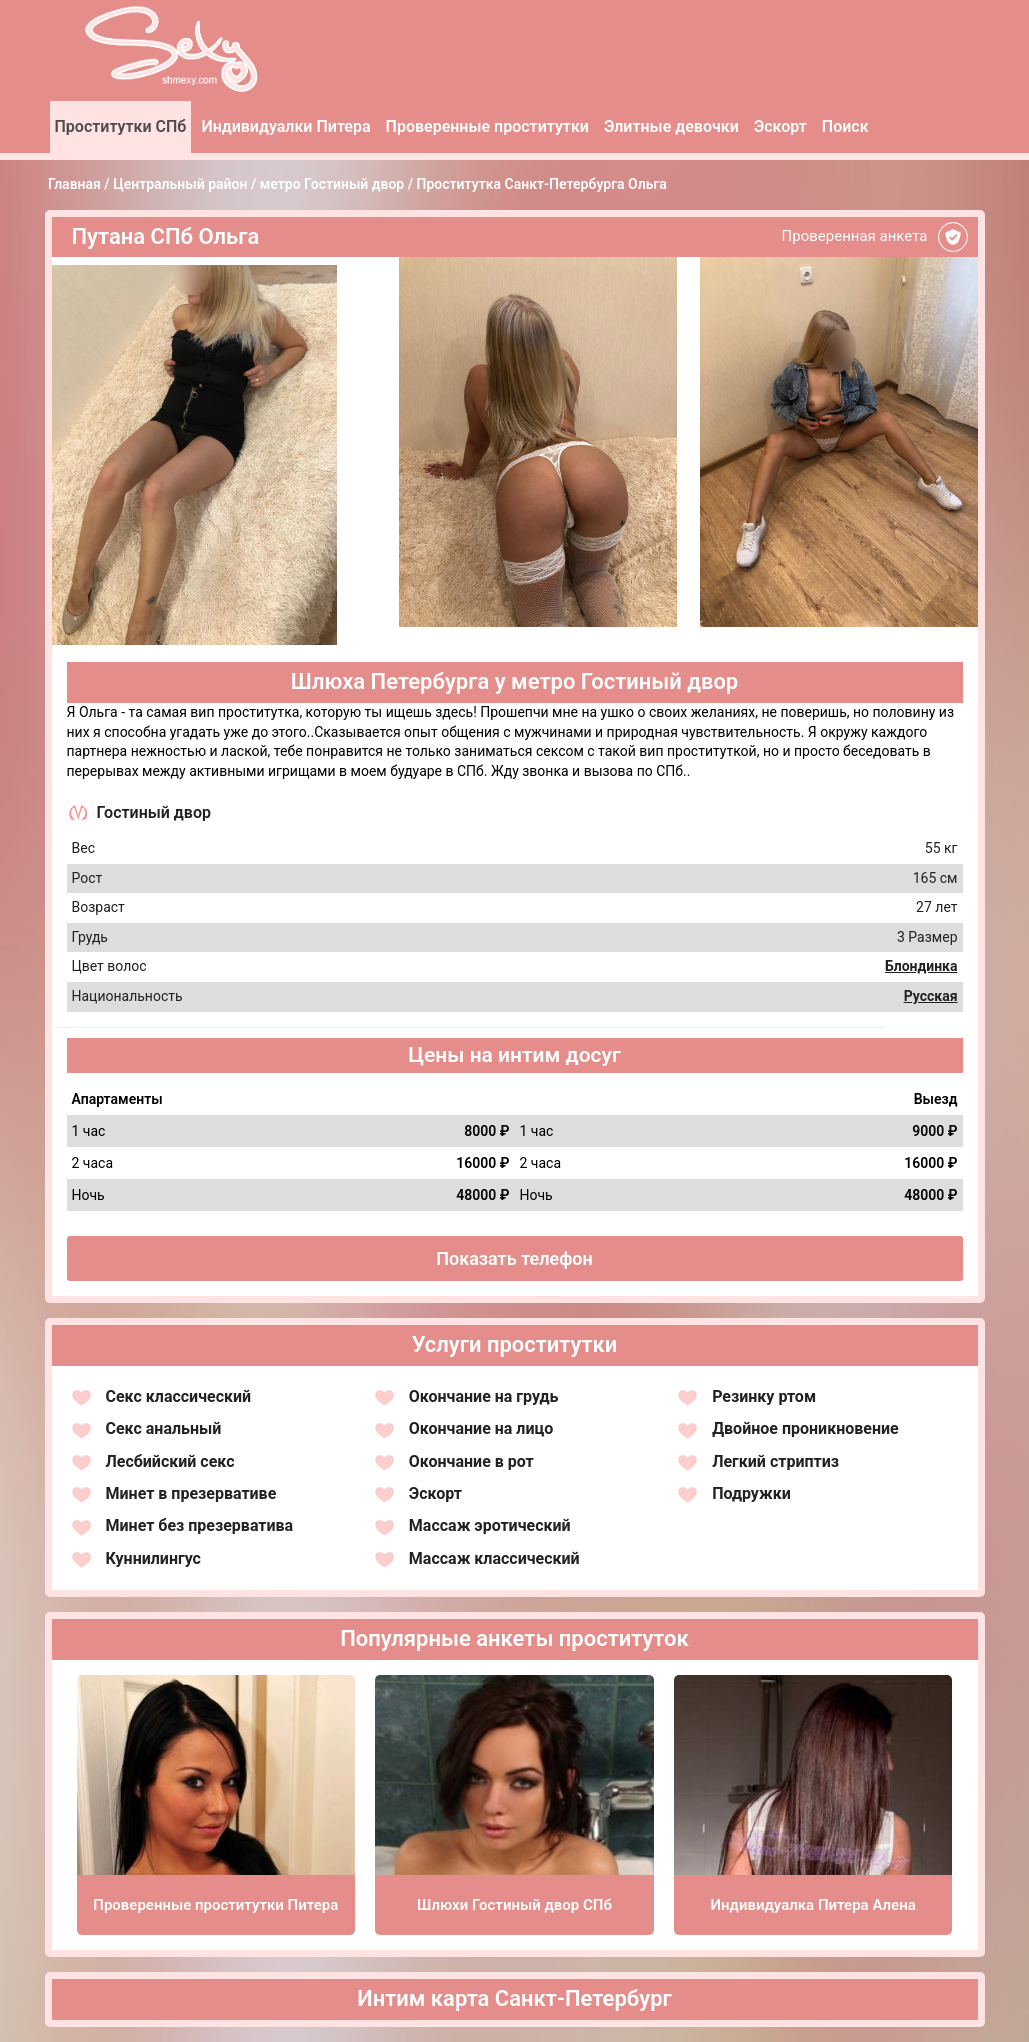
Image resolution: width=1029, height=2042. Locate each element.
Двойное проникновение (805, 1428)
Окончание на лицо (481, 1428)
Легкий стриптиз (775, 1461)
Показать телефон (514, 1258)
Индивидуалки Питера (285, 126)
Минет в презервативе (191, 1493)
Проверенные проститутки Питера (215, 1905)
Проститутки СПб (121, 126)
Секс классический (179, 1396)
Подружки (751, 1493)
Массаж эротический (490, 1525)
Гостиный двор (154, 812)
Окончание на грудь (484, 1396)
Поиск (845, 126)
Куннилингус (153, 1558)
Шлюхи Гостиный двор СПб (514, 1905)
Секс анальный (164, 1428)
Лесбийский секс (170, 1461)
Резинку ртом (764, 1396)
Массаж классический (494, 1558)
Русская (931, 996)
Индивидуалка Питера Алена (813, 1905)
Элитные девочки (671, 126)
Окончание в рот (471, 1461)
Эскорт (780, 126)
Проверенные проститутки (487, 126)
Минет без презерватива (200, 1525)
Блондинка (921, 966)
